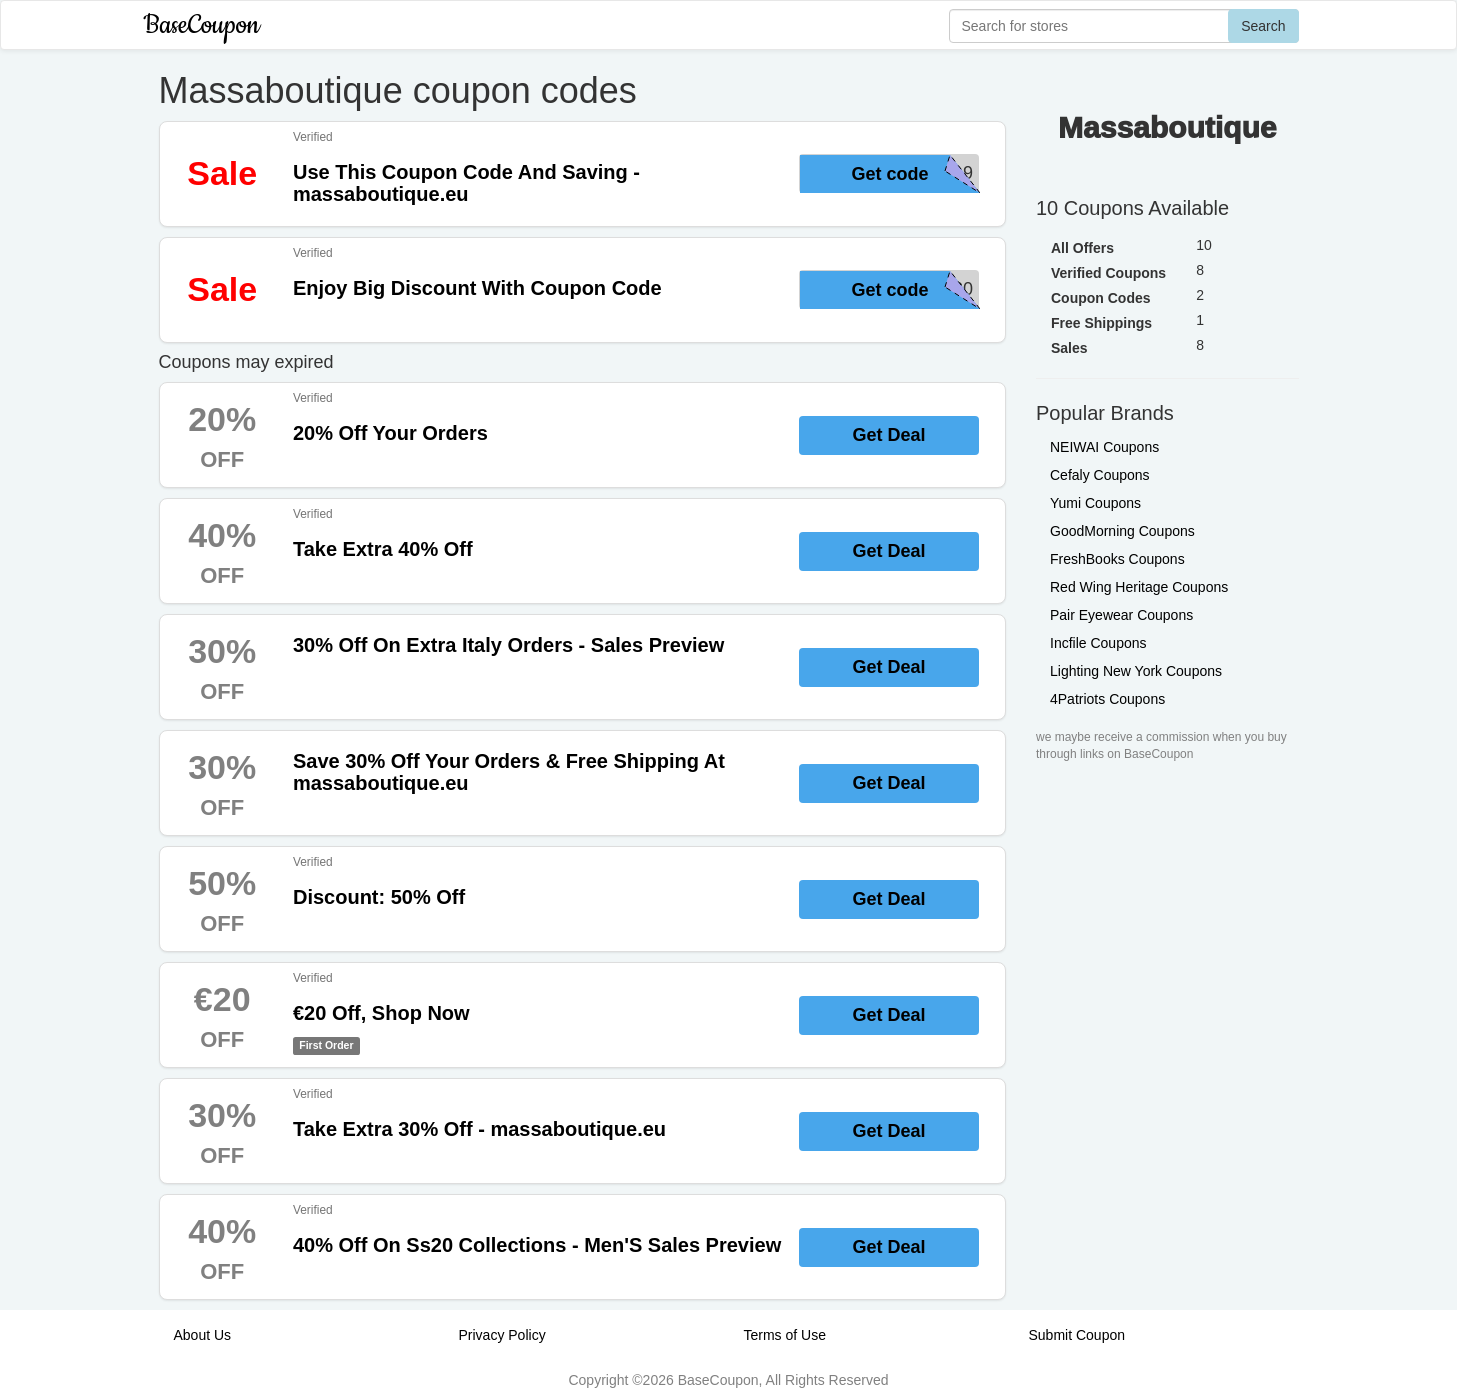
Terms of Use (785, 1335)
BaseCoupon (202, 25)
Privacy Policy (502, 1335)
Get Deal (888, 435)
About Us (203, 1335)
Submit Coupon (1077, 1335)
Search (1263, 26)
